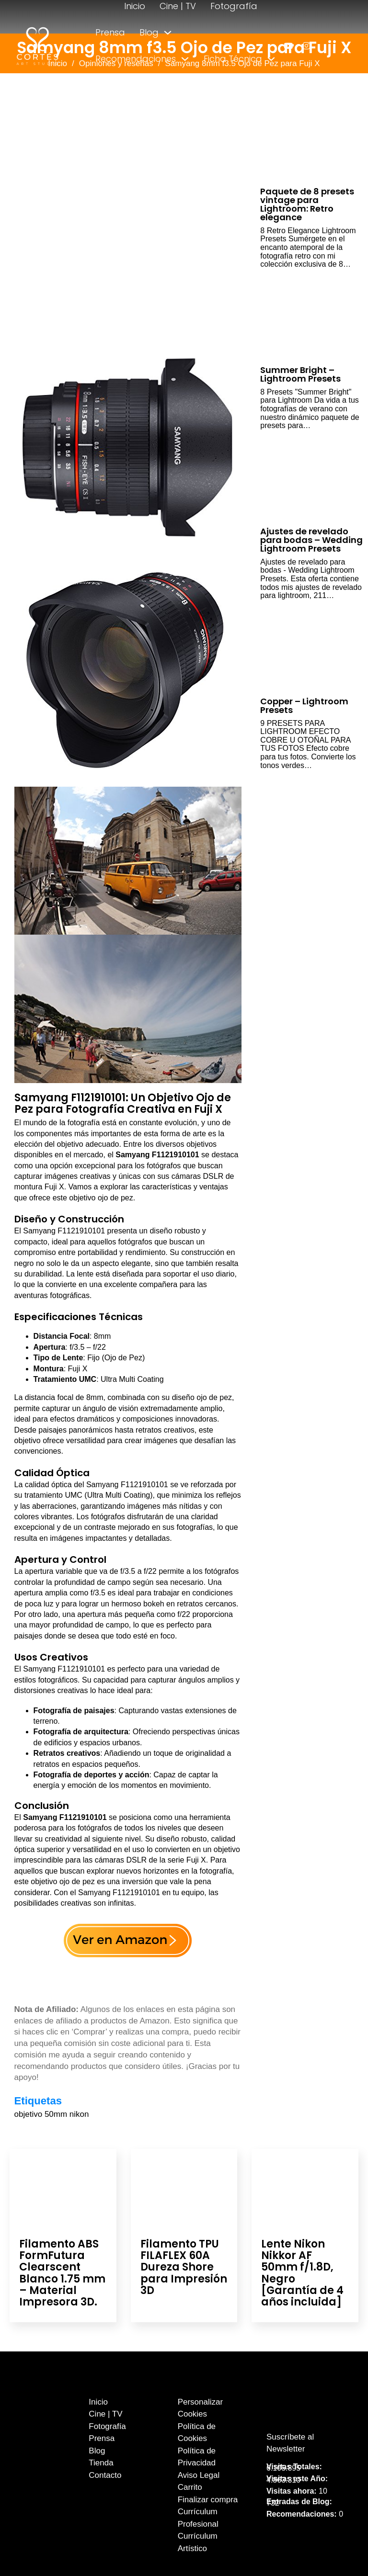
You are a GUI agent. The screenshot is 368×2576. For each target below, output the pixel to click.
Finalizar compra (208, 2499)
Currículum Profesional (198, 2518)
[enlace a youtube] (288, 46)
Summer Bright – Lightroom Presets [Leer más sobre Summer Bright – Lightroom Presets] (300, 374)
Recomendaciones (135, 59)
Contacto (173, 85)
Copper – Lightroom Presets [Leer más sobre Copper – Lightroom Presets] (304, 705)
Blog (149, 32)
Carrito (190, 2487)
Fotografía (233, 6)
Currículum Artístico (198, 2542)
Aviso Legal (199, 2475)
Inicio (134, 6)
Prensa (110, 32)
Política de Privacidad (197, 2457)
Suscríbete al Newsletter (290, 2443)
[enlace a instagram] (306, 46)
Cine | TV (178, 6)
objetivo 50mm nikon (51, 2114)
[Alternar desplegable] (167, 32)
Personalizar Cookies (200, 2408)
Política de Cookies (197, 2432)
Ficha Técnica (233, 59)
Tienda (110, 85)
